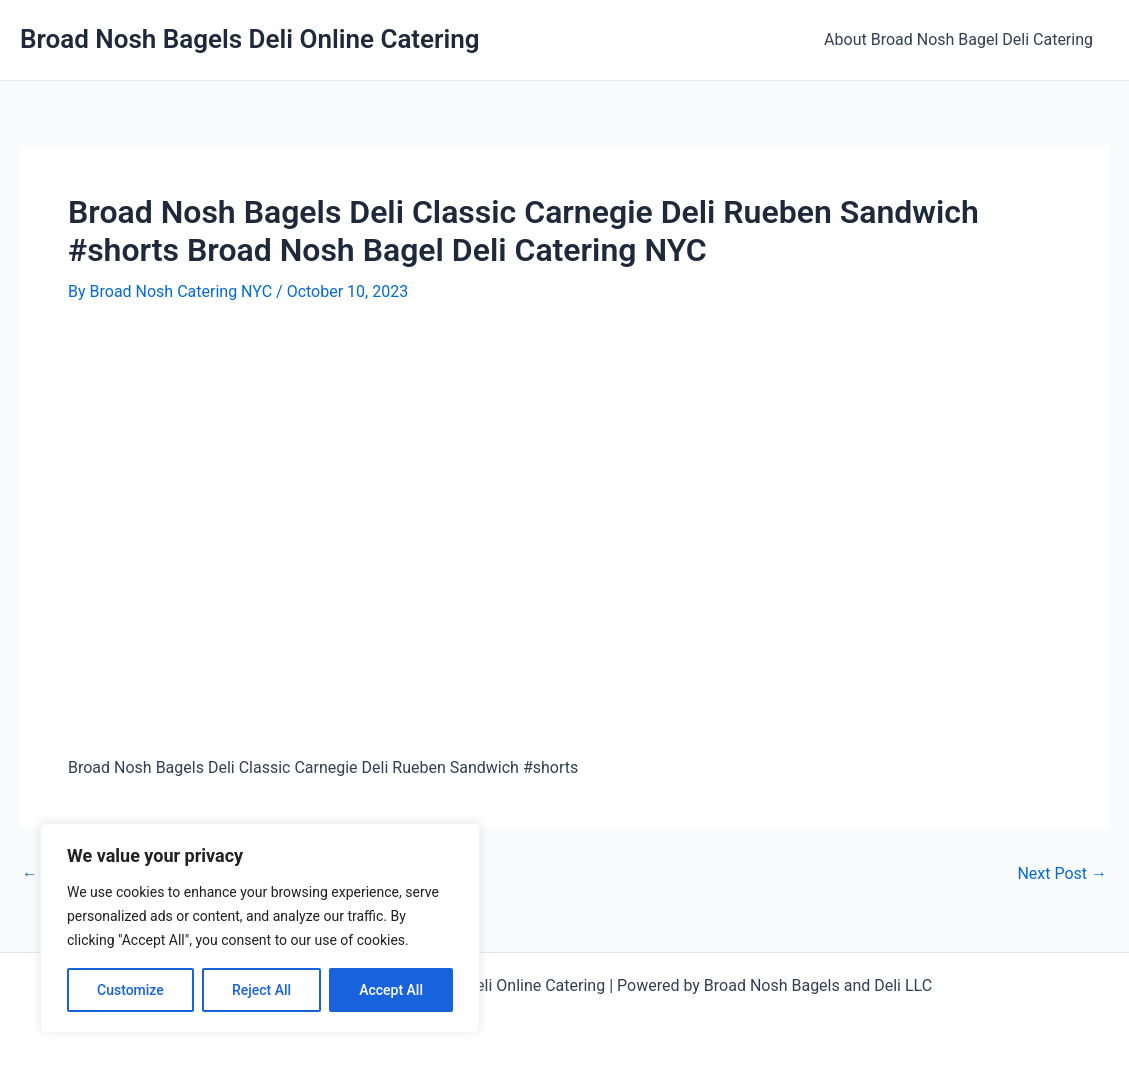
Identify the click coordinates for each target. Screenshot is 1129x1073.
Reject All (261, 990)
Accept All (391, 990)
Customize (130, 990)
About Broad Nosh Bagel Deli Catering (958, 39)
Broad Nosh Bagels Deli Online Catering (250, 39)
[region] (260, 928)
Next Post (1062, 874)
